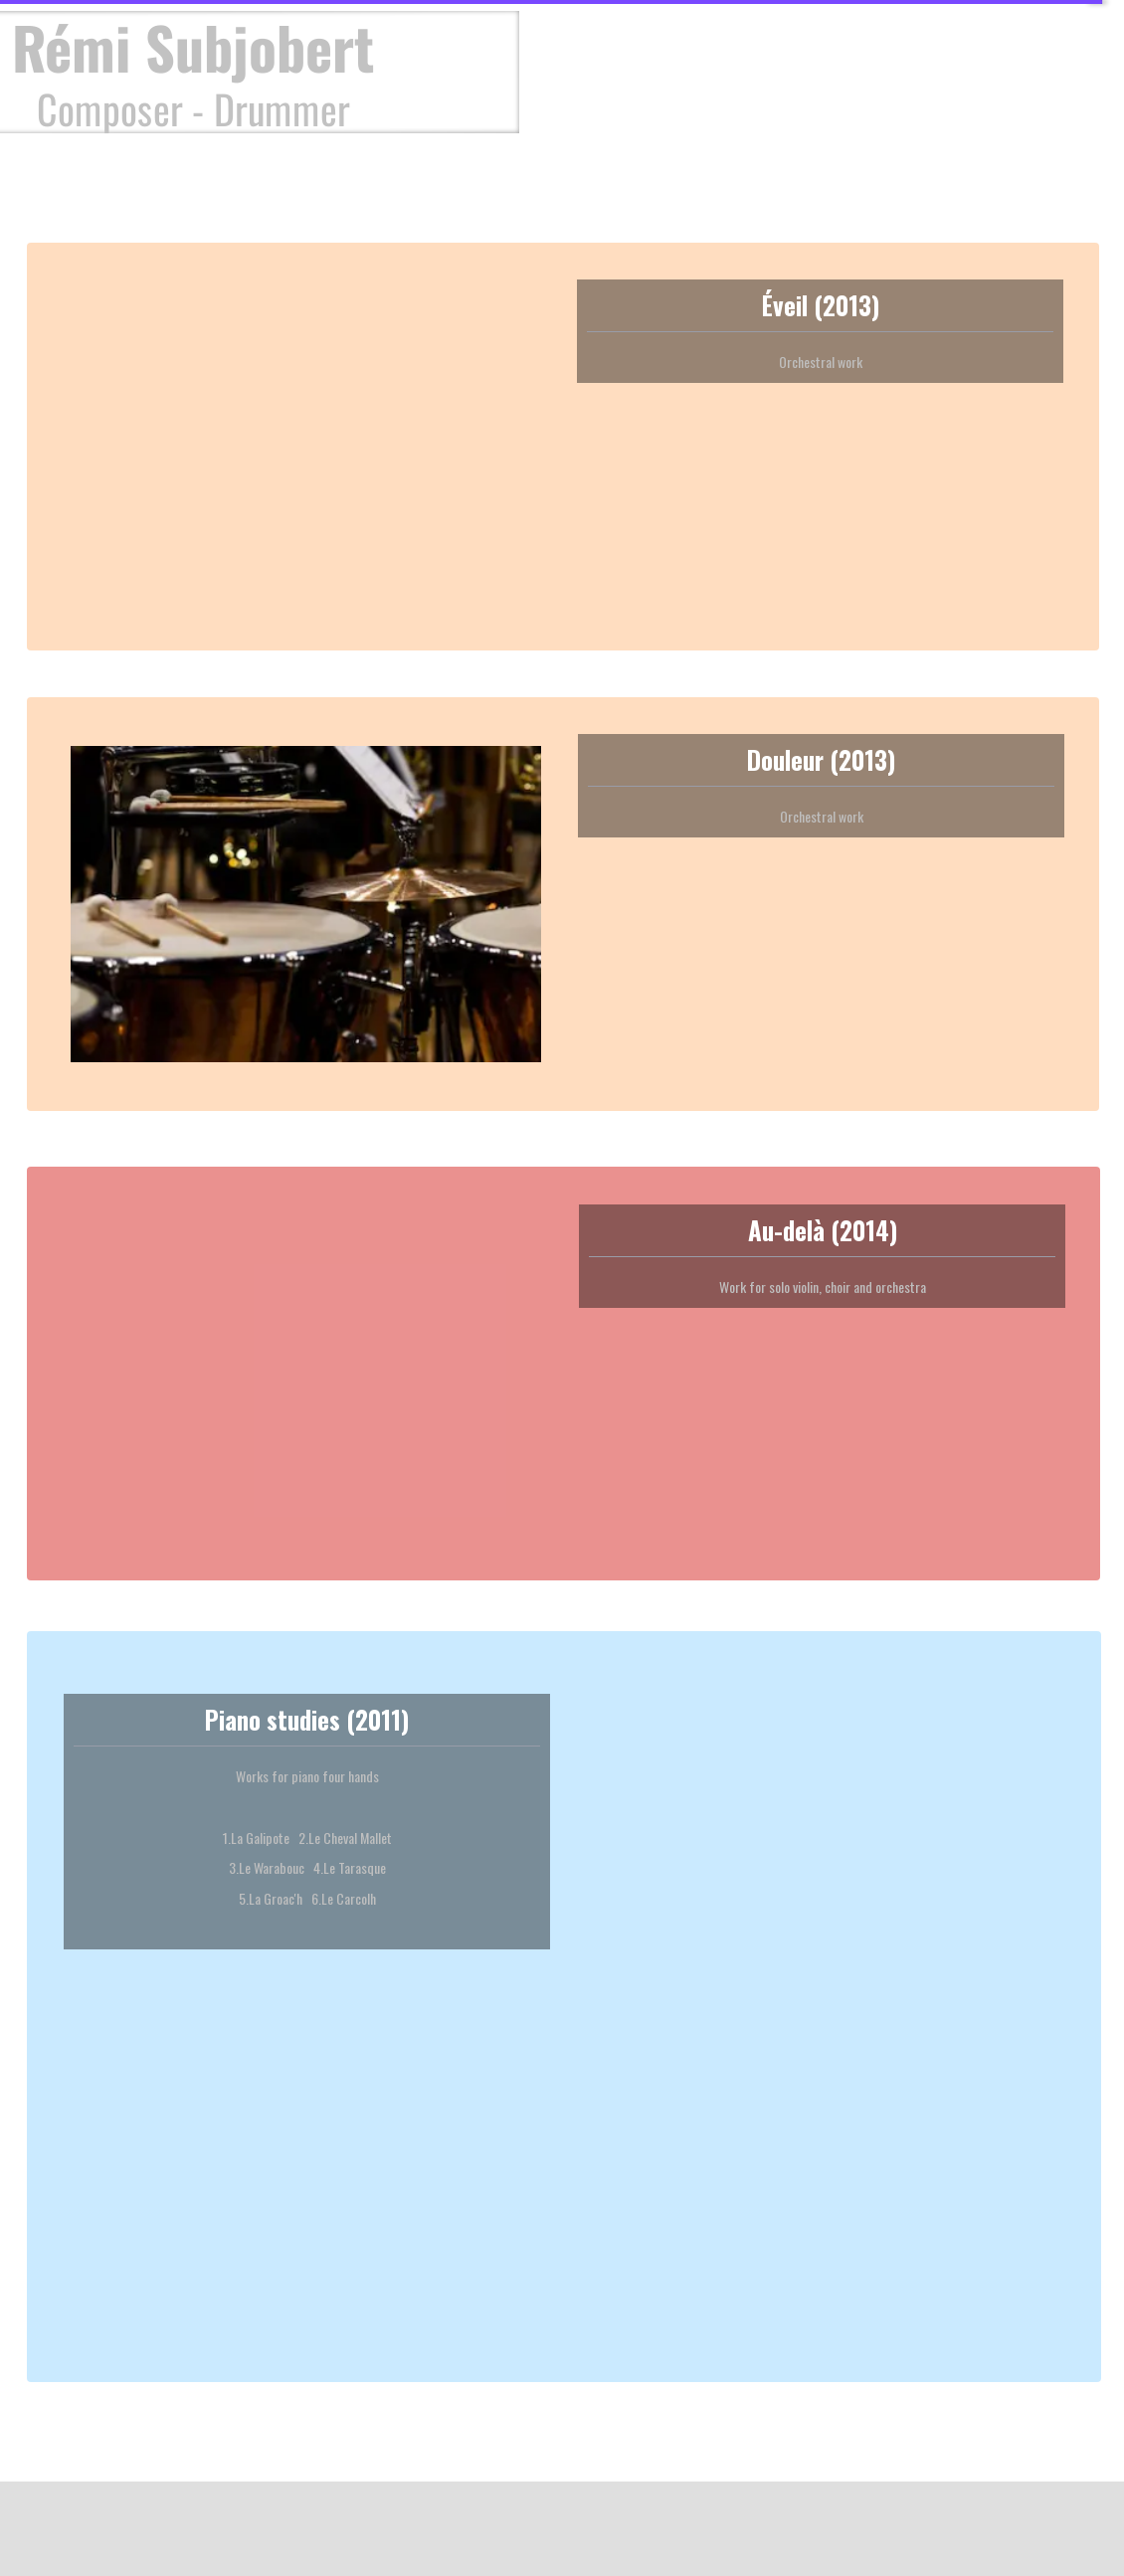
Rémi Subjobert (193, 47)
